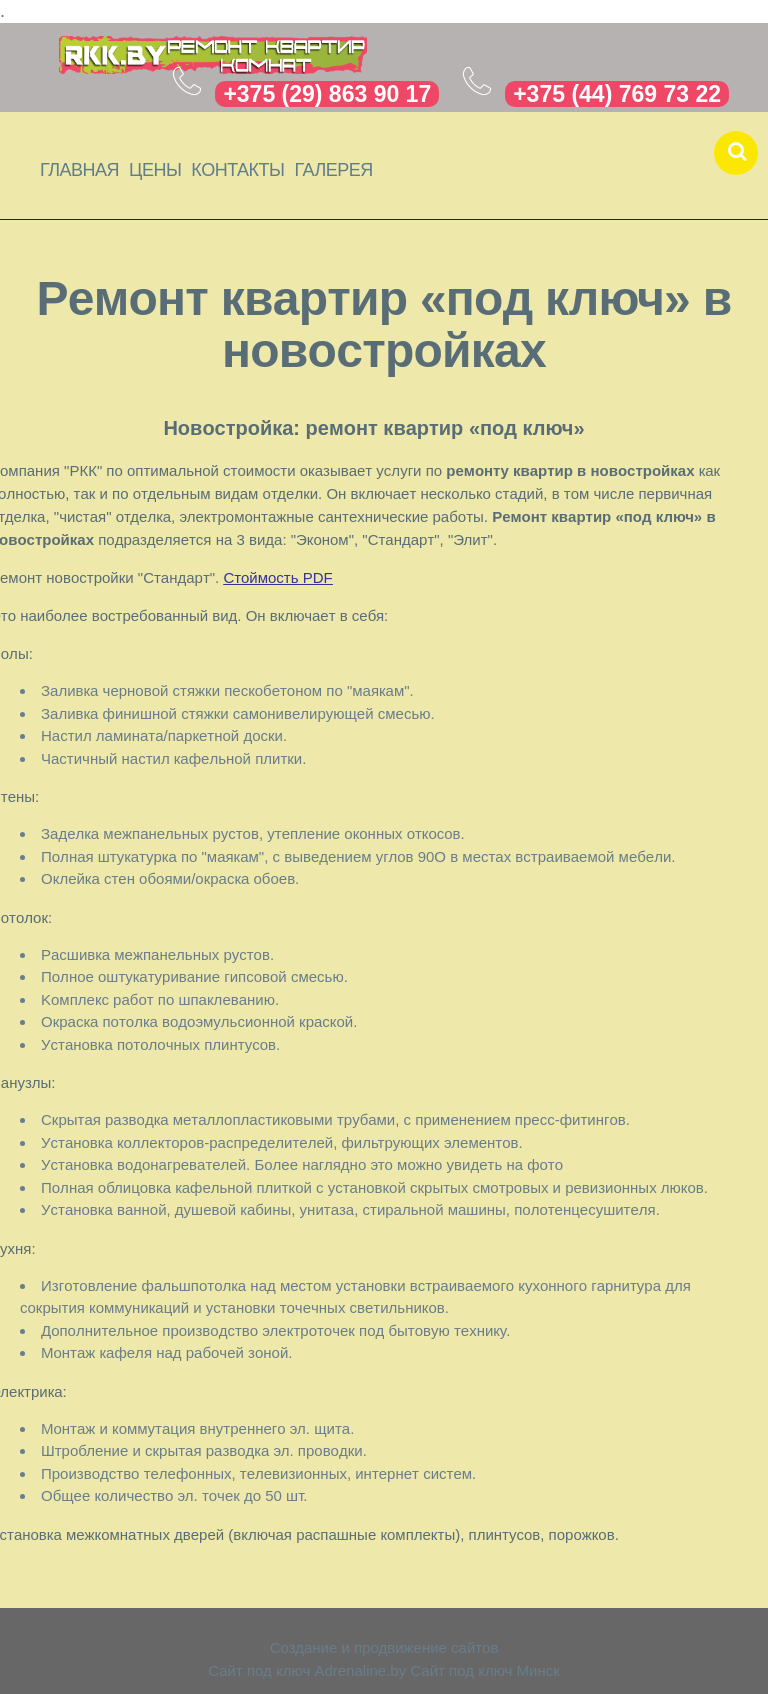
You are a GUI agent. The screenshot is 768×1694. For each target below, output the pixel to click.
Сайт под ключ (259, 1670)
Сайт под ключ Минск (484, 1670)
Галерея (333, 170)
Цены (155, 170)
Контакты (237, 170)
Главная (79, 170)
